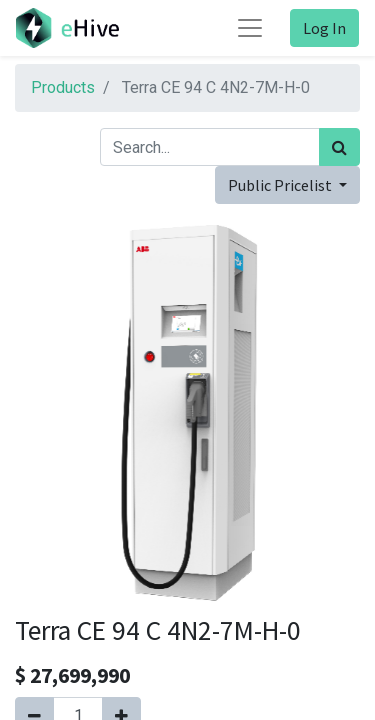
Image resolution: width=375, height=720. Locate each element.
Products (63, 87)
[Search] (339, 147)
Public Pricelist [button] (281, 185)
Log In (324, 28)
